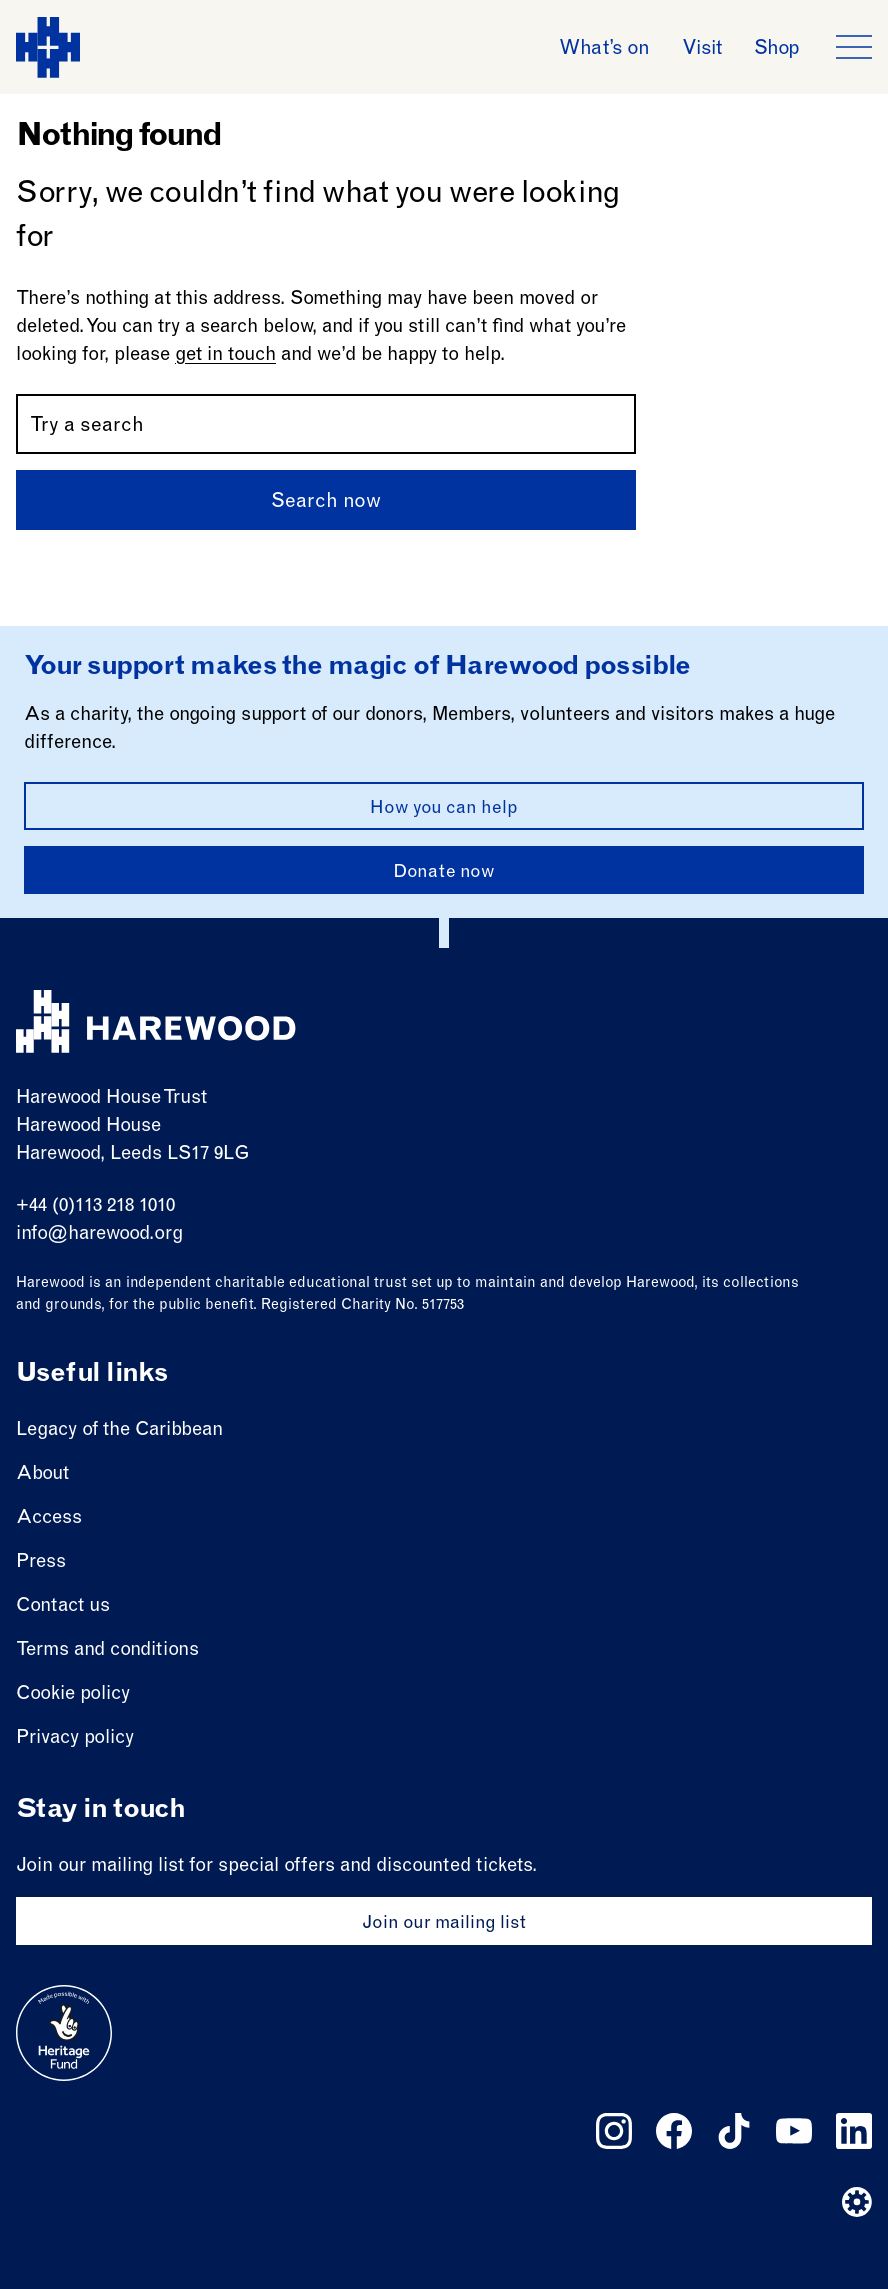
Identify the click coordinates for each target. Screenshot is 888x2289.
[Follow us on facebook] (674, 2131)
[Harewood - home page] (48, 47)
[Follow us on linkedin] (854, 2131)
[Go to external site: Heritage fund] (64, 2033)
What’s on (604, 50)
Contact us (63, 1606)
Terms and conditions (107, 1650)
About (42, 1474)
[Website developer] (857, 2202)
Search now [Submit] (326, 503)
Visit (702, 50)
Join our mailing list (444, 1924)
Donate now (444, 873)
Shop (777, 50)
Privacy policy (75, 1738)
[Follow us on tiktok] (734, 2131)
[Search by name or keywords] (326, 424)
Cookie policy (73, 1694)
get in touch (225, 355)
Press (41, 1562)
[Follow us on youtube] (794, 2131)
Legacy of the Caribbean (119, 1430)
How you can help (444, 809)
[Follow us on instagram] (614, 2131)
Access (49, 1518)
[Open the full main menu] (854, 47)
